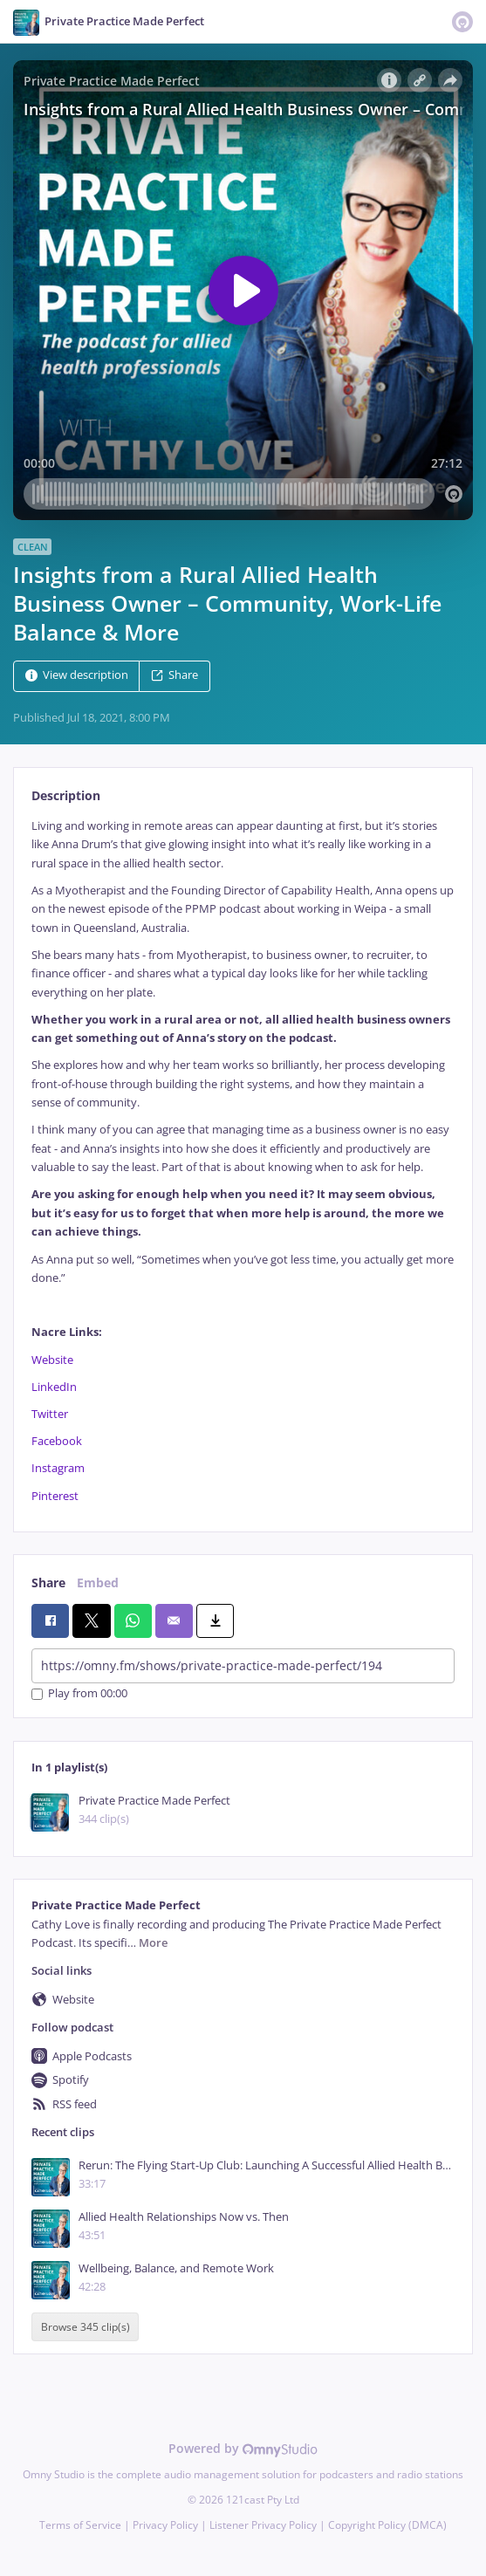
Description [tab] (65, 795)
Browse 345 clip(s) (85, 2326)
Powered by (243, 2448)
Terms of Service (80, 2525)
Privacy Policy (165, 2525)
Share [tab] (48, 1582)
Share (174, 675)
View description (76, 675)
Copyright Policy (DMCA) (387, 2525)
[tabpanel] (243, 1161)
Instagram (58, 1468)
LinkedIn (54, 1387)
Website (52, 1360)
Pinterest (55, 1496)
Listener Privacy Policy (263, 2525)
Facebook (56, 1441)
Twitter (49, 1414)
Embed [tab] (98, 1582)
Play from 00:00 (79, 1694)
